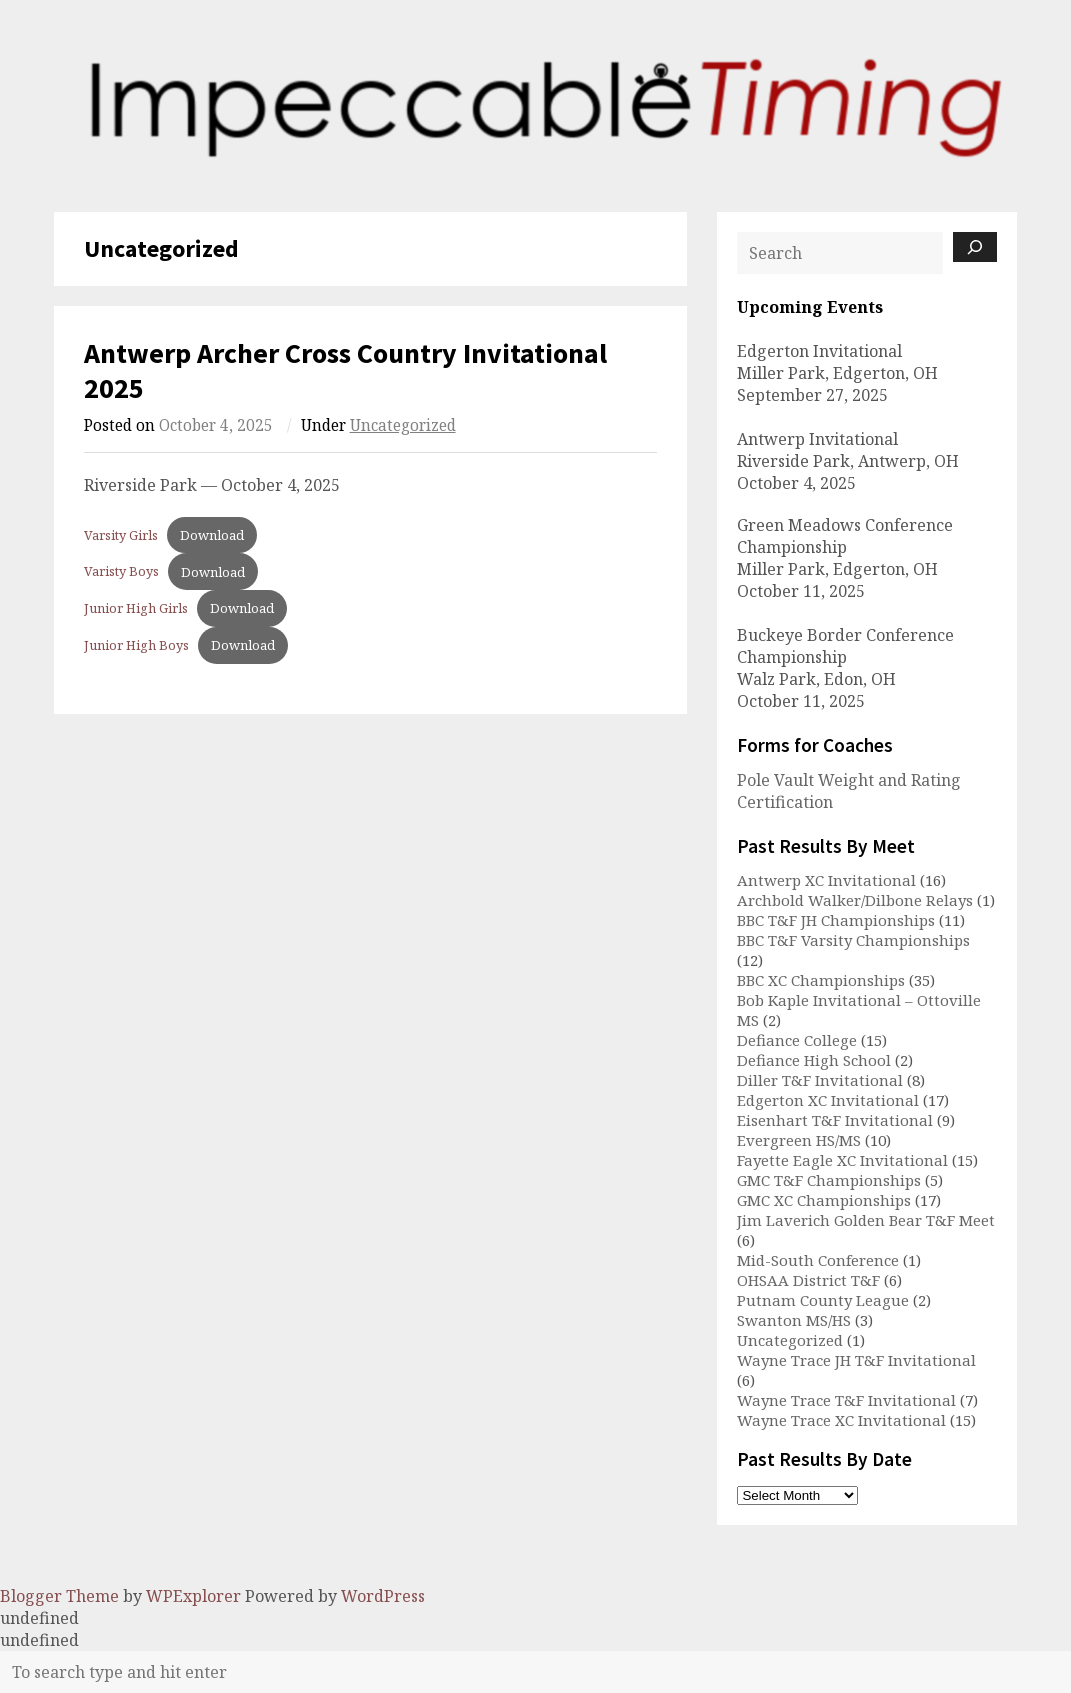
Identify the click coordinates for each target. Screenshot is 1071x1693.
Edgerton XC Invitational (828, 1100)
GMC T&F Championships (829, 1180)
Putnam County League (823, 1300)
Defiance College (797, 1040)
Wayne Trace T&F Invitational (846, 1400)
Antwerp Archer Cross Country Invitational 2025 (345, 370)
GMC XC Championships (824, 1200)
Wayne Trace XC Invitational (841, 1420)
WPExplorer (193, 1596)
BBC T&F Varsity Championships (853, 940)
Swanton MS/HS (794, 1320)
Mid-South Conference (818, 1260)
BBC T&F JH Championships (836, 920)
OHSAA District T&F (808, 1280)
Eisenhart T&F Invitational (835, 1120)
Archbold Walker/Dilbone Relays (855, 900)
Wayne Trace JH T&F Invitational (856, 1360)
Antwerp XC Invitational (826, 880)
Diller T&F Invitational (820, 1080)
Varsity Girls (121, 535)
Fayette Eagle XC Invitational (842, 1160)
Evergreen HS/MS (799, 1140)
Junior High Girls (136, 608)
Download (212, 535)
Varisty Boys (121, 572)
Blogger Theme (59, 1596)
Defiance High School (814, 1060)
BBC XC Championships (821, 980)
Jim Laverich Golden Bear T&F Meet (866, 1220)
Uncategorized (403, 425)
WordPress (383, 1596)
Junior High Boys (136, 645)
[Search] (975, 247)
